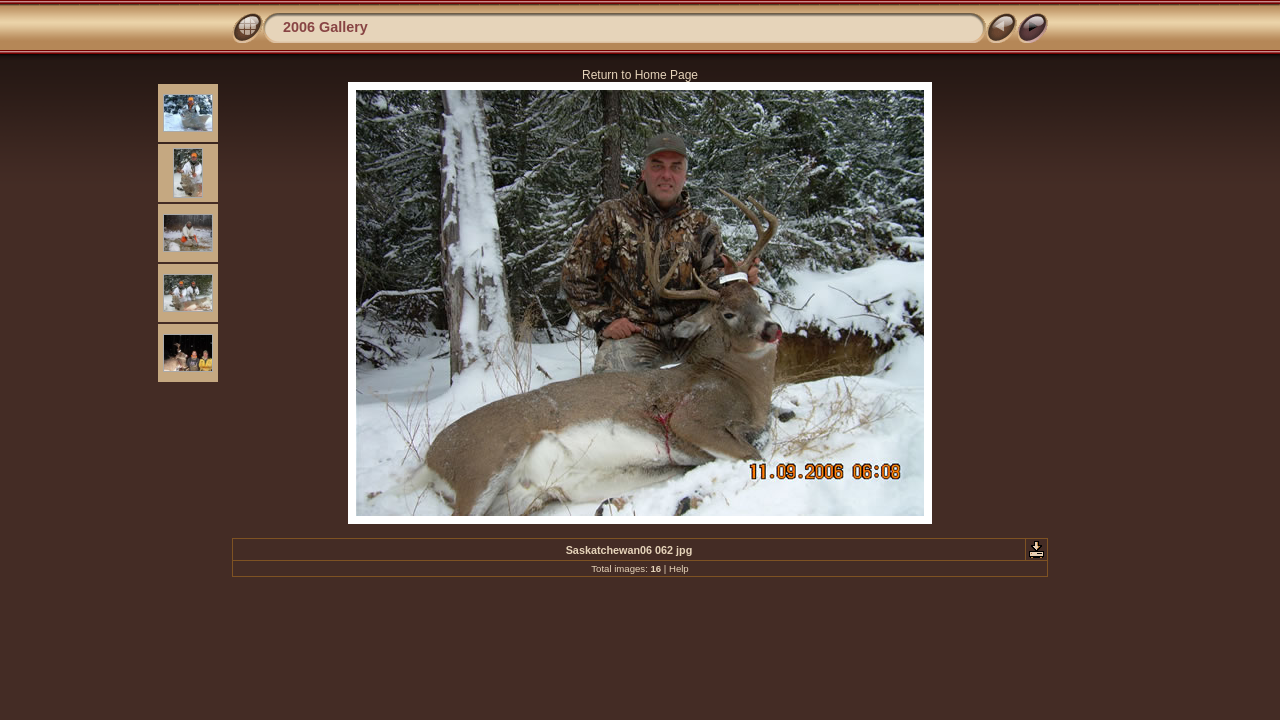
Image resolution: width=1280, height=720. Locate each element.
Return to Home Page (640, 75)
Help (679, 568)
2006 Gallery (325, 27)
